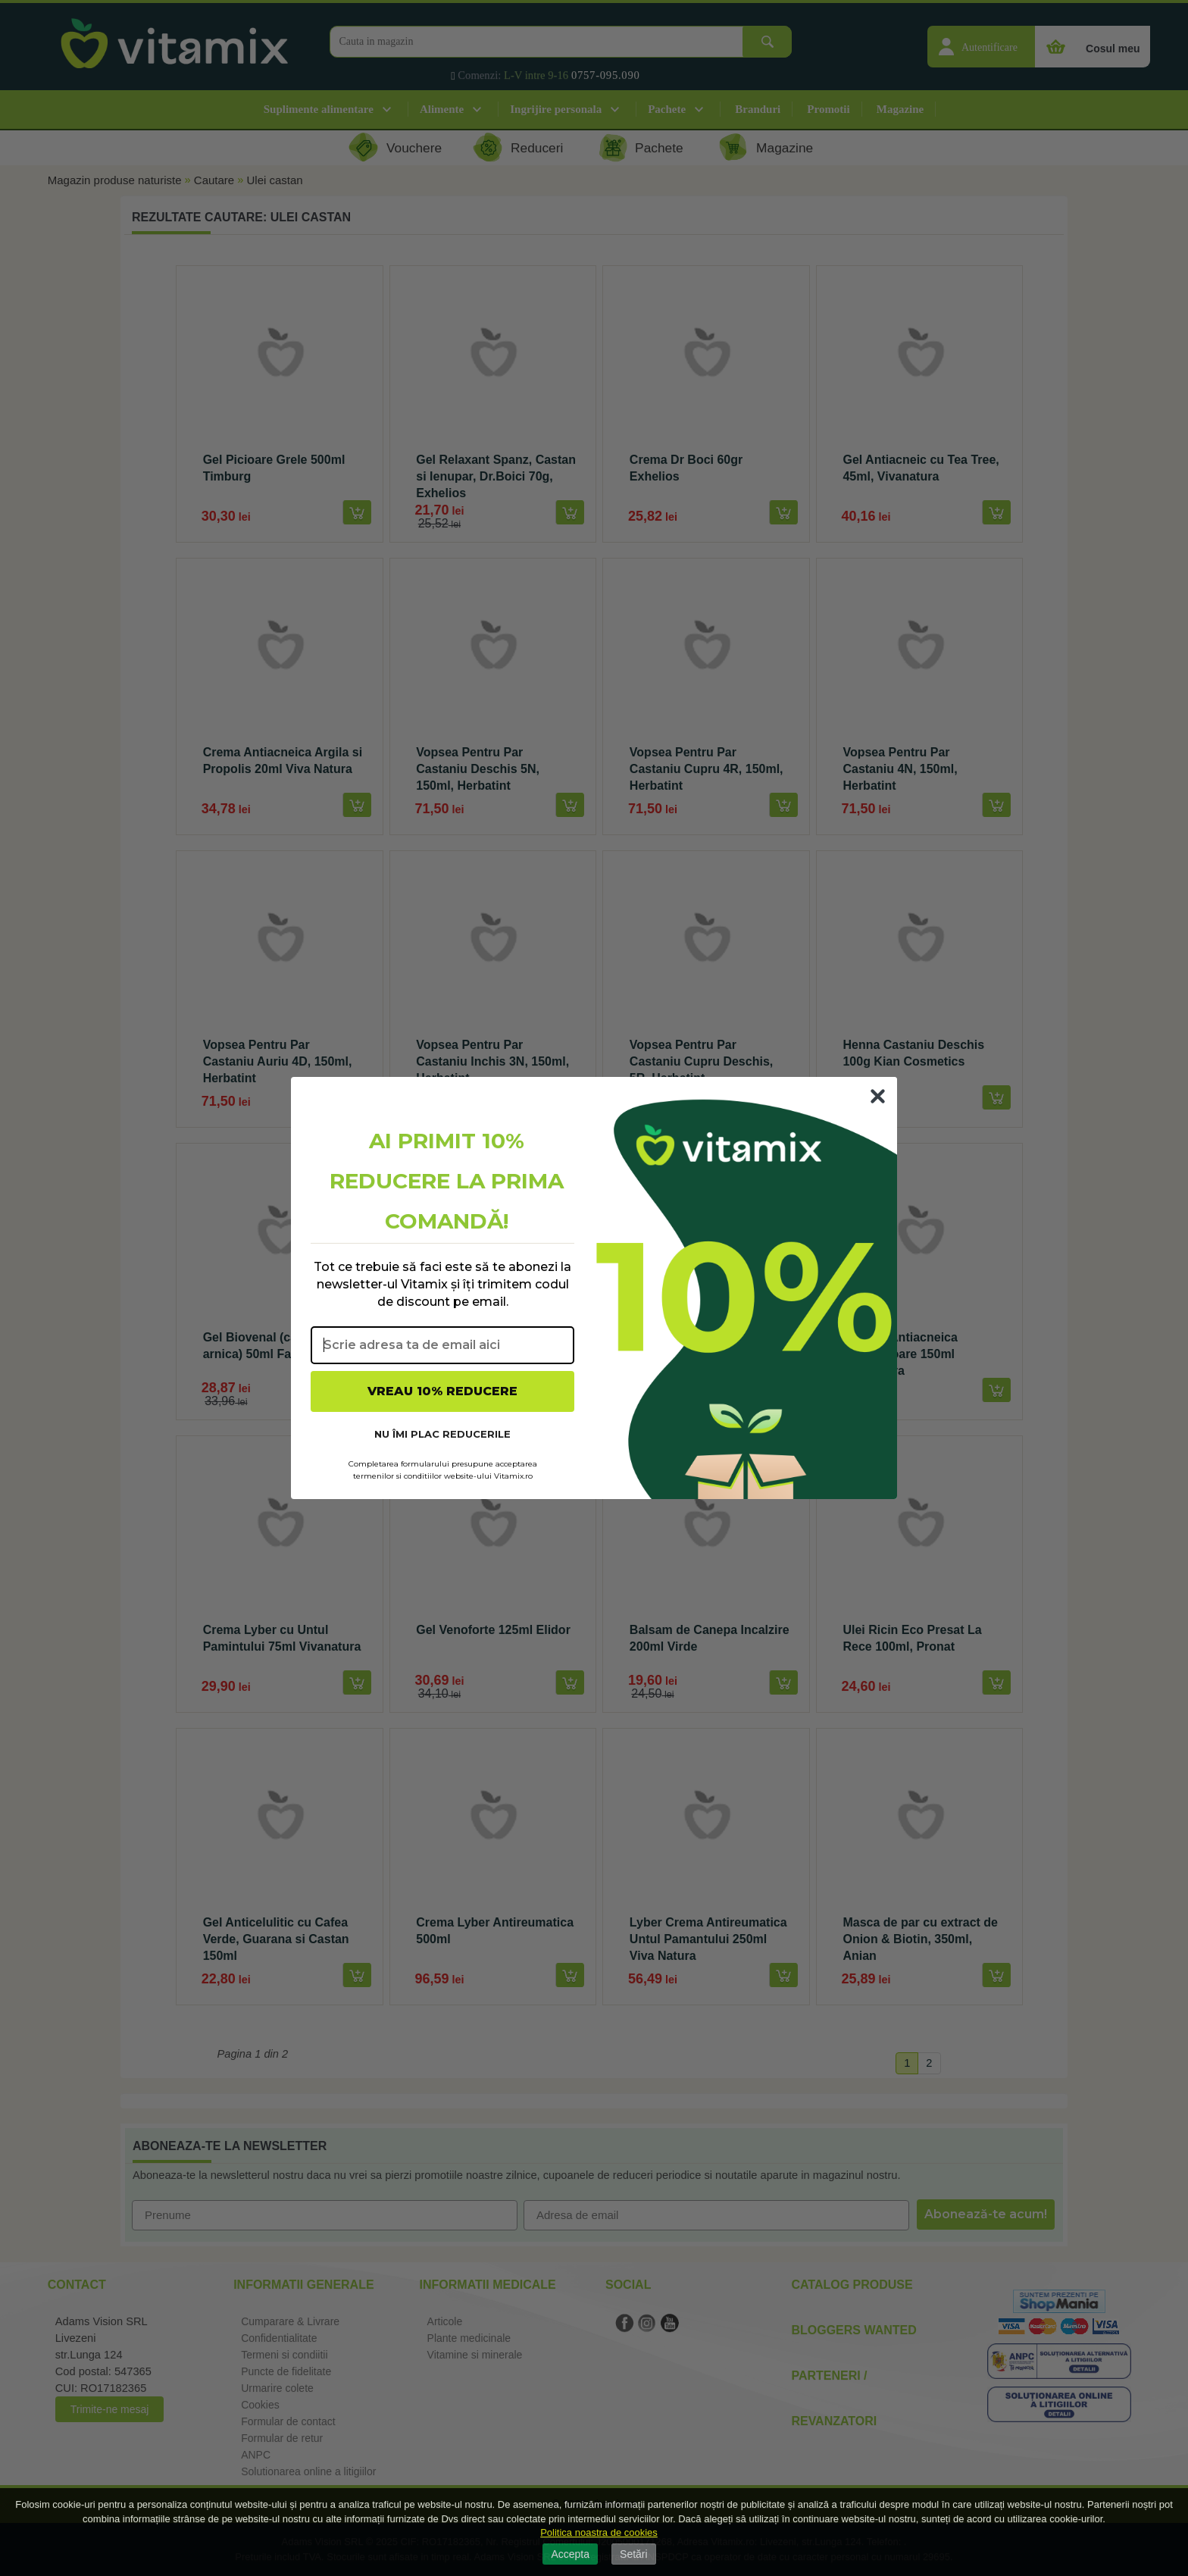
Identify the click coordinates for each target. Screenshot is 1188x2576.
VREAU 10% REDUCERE (442, 1391)
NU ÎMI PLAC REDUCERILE (442, 1434)
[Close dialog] (877, 1096)
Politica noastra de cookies (599, 2532)
